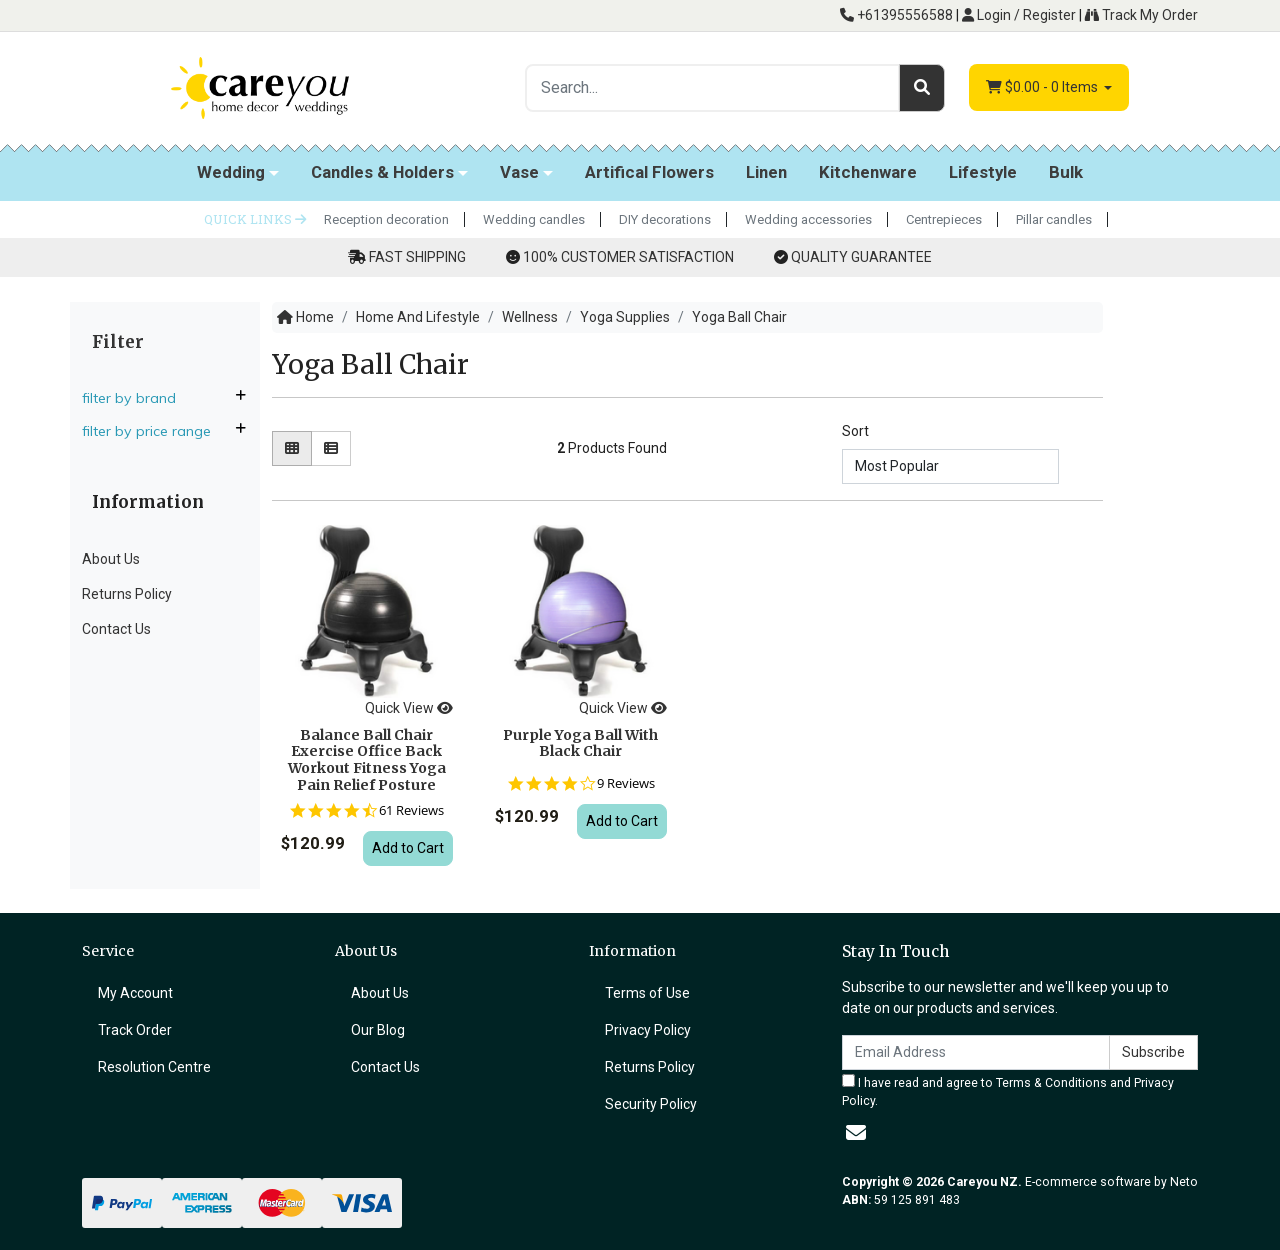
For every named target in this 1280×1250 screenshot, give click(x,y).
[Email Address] (976, 1052)
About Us (111, 559)
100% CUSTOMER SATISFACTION (628, 257)
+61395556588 (896, 15)
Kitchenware (868, 172)
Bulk (1066, 172)
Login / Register (1019, 15)
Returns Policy (127, 594)
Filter (118, 342)
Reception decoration (386, 219)
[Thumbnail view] (292, 448)
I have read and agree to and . (1008, 1091)
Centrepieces (944, 219)
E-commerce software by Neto (1111, 1182)
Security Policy (651, 1104)
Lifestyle (983, 172)
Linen (766, 172)
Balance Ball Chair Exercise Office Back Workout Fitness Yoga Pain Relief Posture (367, 760)
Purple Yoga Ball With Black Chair (580, 743)
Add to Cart (408, 848)
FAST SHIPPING (417, 257)
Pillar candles (1054, 219)
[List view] (331, 448)
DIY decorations (665, 219)
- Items (1043, 87)
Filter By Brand (137, 398)
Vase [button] (519, 172)
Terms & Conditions (1051, 1083)
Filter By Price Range (154, 431)
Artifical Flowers (649, 172)
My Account (135, 993)
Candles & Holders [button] (382, 172)
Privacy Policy (648, 1030)
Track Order (135, 1030)
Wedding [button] (231, 172)
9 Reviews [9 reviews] (626, 783)
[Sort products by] (950, 466)
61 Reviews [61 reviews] (411, 810)
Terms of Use (647, 993)
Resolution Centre (154, 1067)
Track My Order (1141, 15)
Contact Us (116, 629)
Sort (855, 431)
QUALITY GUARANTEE (861, 257)
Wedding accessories (808, 219)
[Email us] (856, 1133)
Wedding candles (534, 219)
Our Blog (378, 1030)
